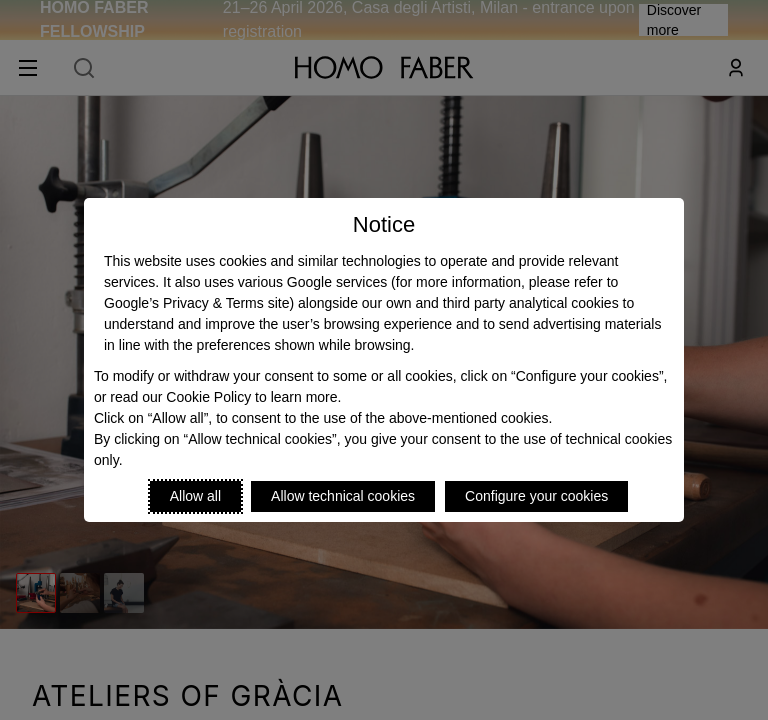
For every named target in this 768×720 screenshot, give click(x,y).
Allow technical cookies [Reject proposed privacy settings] (343, 496)
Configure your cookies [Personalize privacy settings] (536, 496)
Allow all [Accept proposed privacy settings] (195, 496)
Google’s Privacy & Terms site (196, 303)
